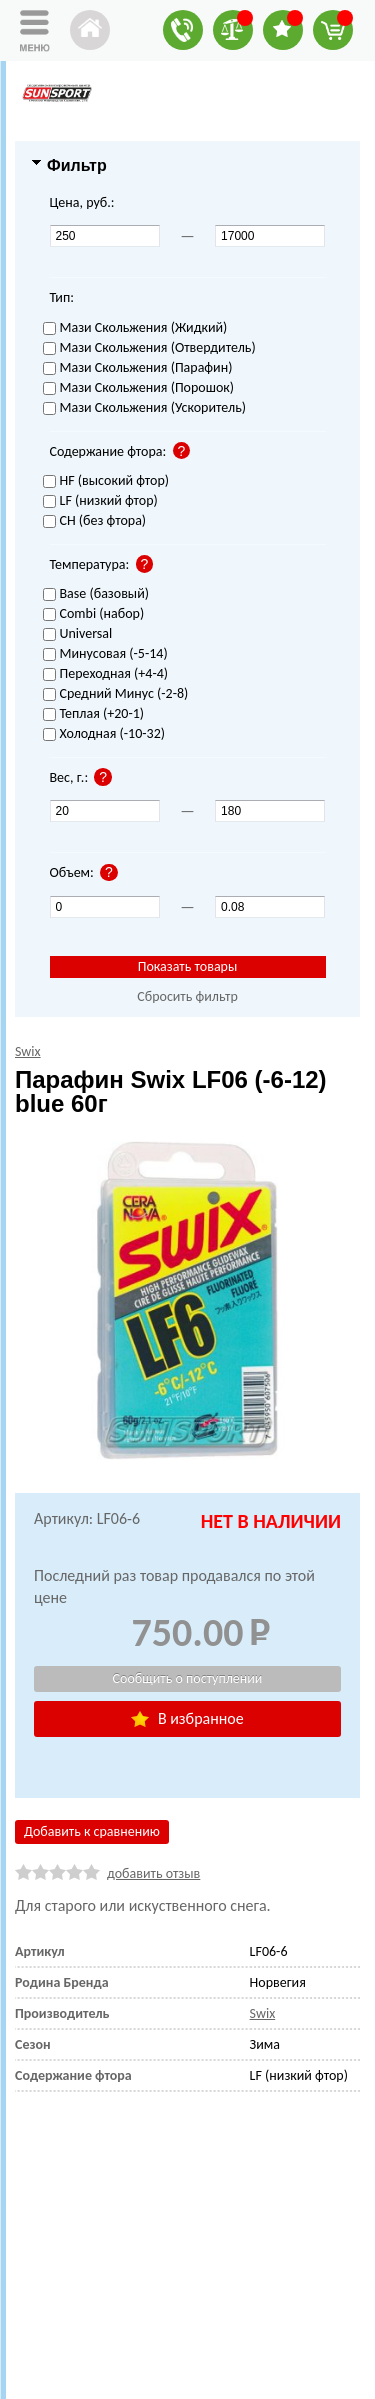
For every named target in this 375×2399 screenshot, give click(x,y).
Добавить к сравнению (92, 1831)
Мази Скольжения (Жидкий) (135, 328)
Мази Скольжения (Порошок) (139, 388)
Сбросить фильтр (187, 996)
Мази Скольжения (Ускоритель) (145, 408)
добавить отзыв (153, 1873)
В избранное (187, 1718)
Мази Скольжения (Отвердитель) (149, 348)
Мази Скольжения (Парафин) (138, 368)
